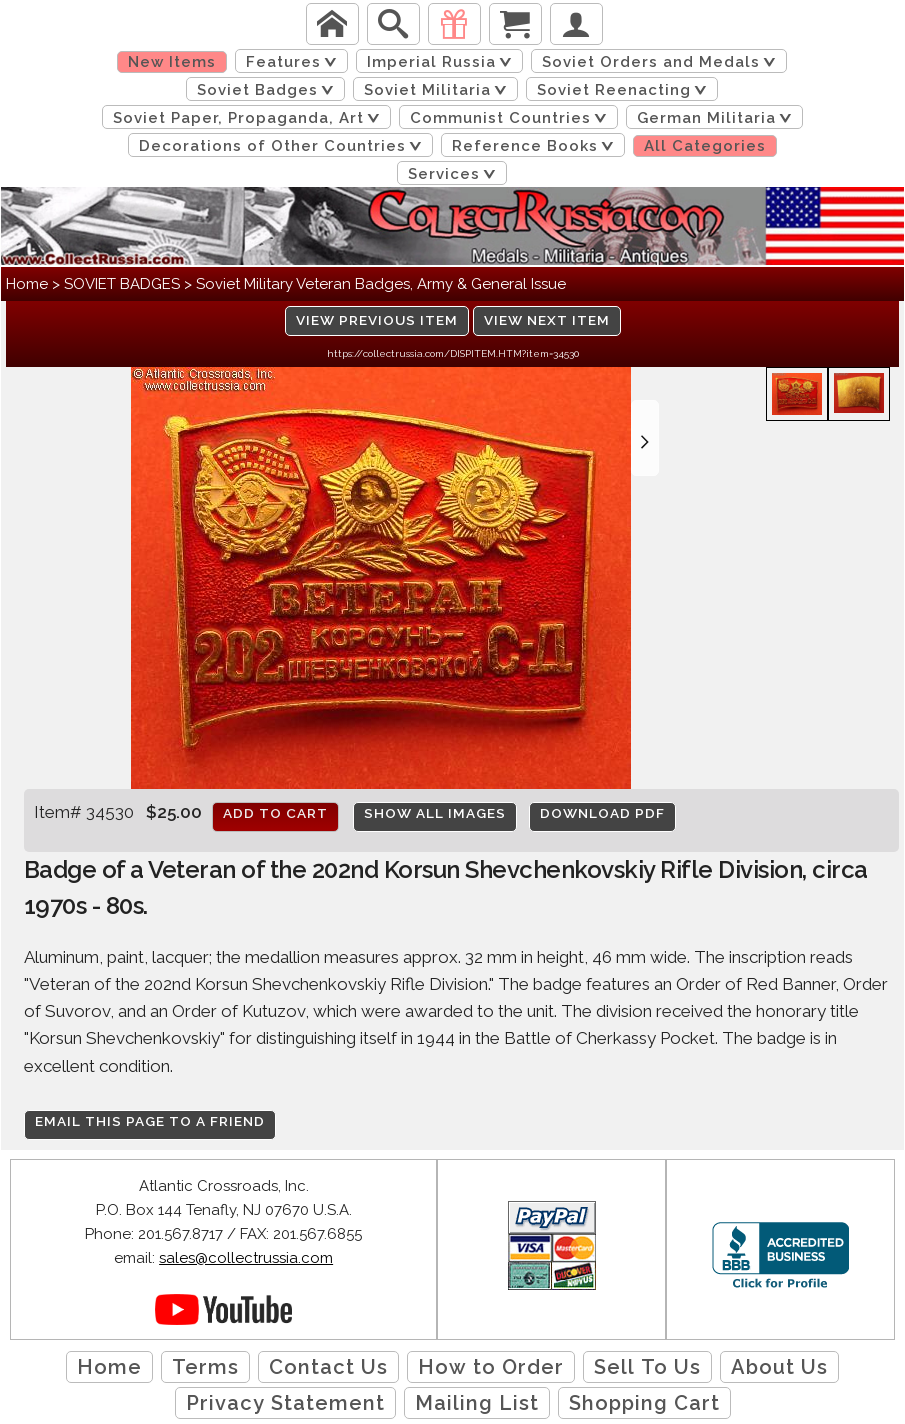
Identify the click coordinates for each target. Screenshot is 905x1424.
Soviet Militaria (439, 90)
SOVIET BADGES (122, 284)
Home (27, 284)
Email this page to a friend (150, 1121)
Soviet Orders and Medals (662, 62)
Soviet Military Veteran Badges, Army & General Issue (381, 284)
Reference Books (536, 146)
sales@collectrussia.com (246, 1258)
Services (455, 174)
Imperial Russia (443, 62)
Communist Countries (512, 118)
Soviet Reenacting (625, 90)
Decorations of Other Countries (284, 146)
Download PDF (602, 813)
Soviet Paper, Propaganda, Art (250, 118)
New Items (172, 62)
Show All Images (435, 813)
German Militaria (718, 118)
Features (295, 62)
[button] (645, 438)
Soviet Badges (269, 90)
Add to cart (275, 813)
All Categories (705, 146)
